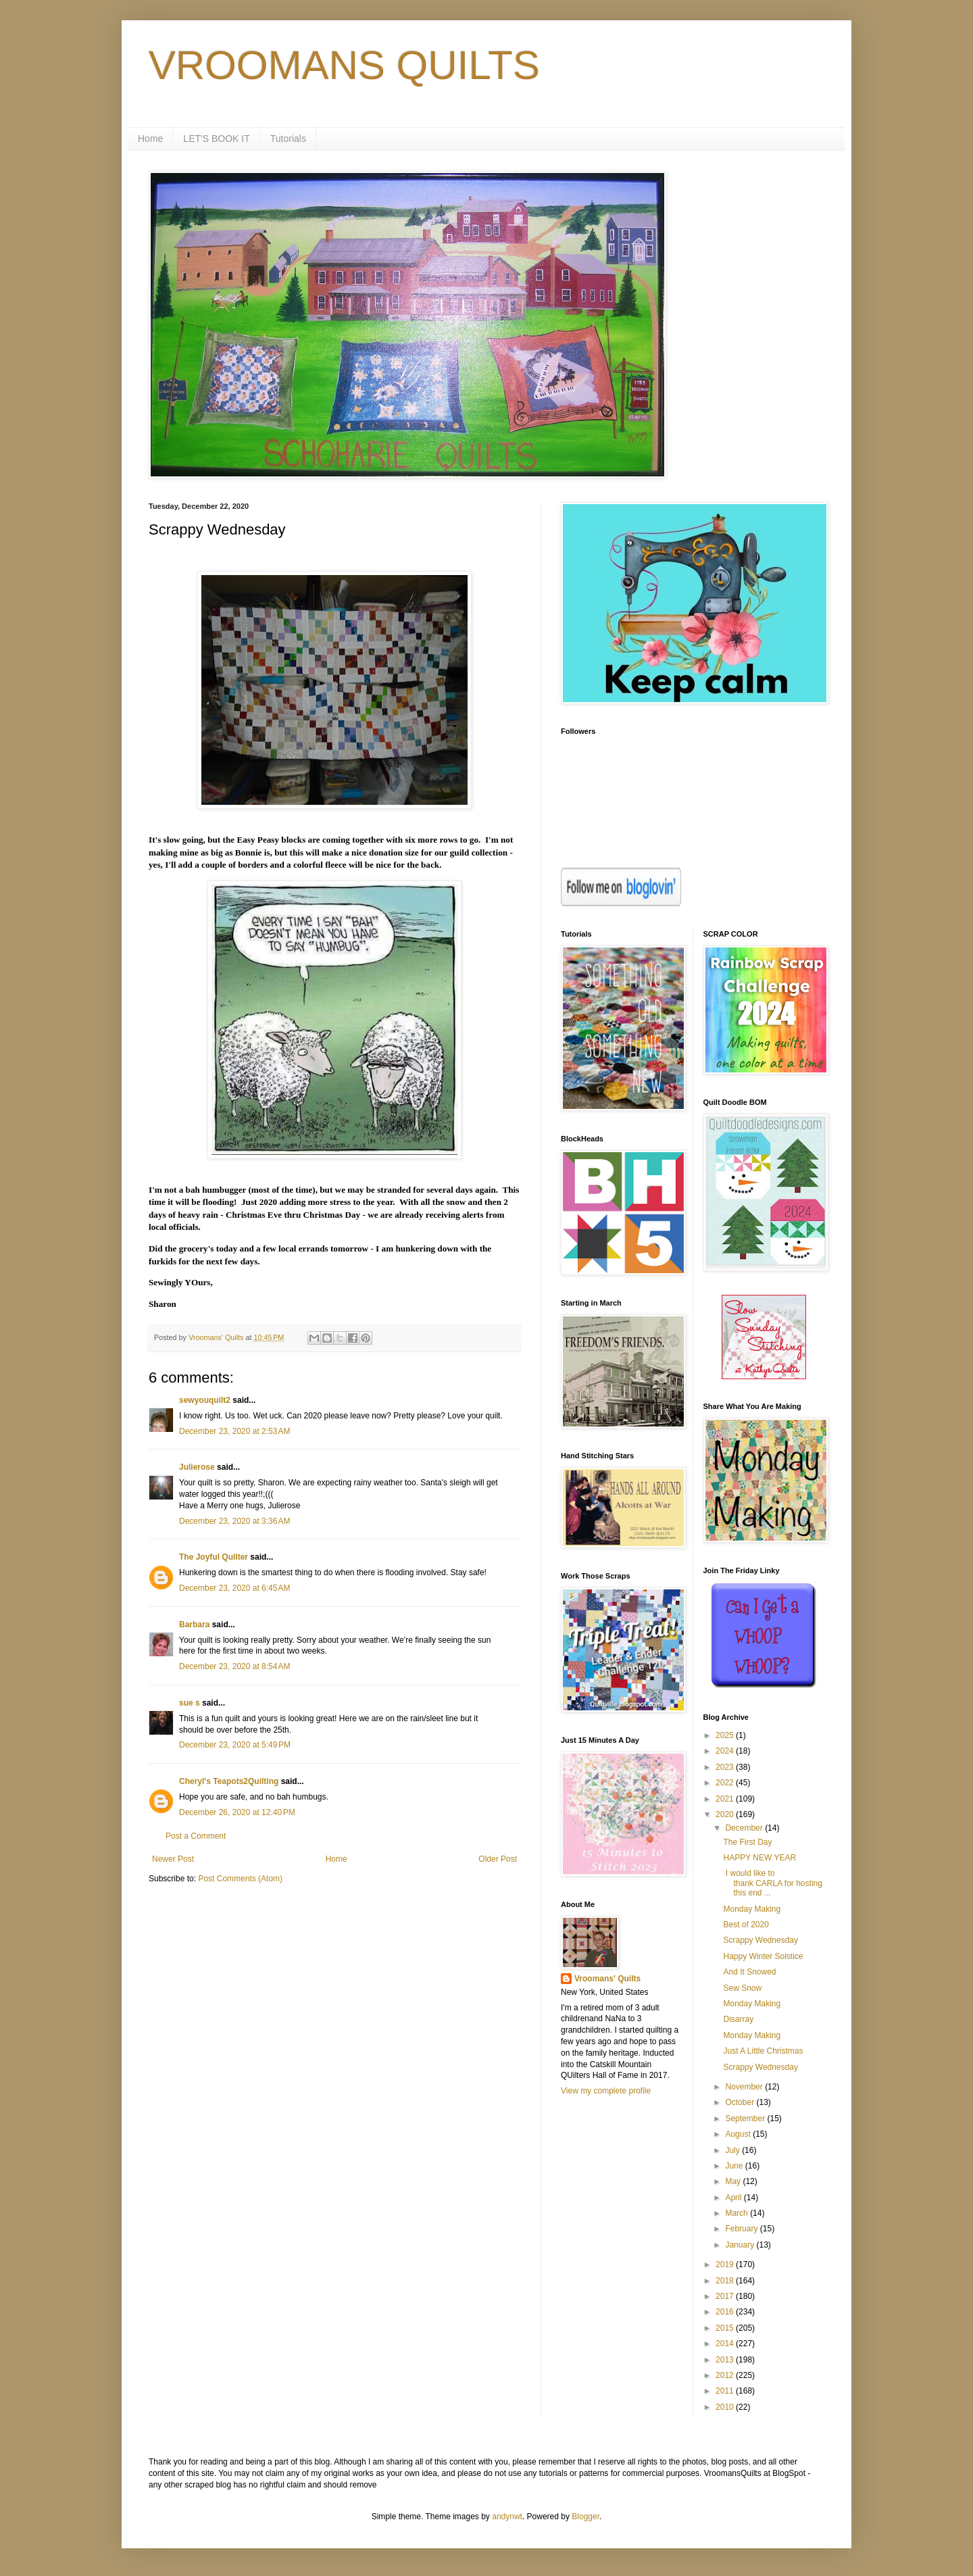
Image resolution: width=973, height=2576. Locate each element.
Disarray (738, 2019)
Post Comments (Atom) (240, 1878)
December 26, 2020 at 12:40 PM (237, 1812)
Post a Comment (196, 1836)
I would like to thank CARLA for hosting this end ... (772, 1883)
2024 (726, 1751)
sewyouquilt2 (204, 1400)
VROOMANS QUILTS (344, 65)
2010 (726, 2407)
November (745, 2086)
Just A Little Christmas (763, 2051)
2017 (726, 2296)
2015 (726, 2328)
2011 (726, 2391)
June (735, 2166)
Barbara (194, 1624)
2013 (726, 2359)
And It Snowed (749, 1972)
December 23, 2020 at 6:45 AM (234, 1588)
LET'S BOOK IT (216, 138)
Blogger (585, 2516)
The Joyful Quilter (213, 1557)
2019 (726, 2264)
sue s (189, 1703)
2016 (726, 2312)
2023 (726, 1767)
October (740, 2102)
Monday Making (751, 1909)
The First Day (747, 1842)
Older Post (497, 1859)
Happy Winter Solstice (763, 1956)
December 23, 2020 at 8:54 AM (234, 1666)
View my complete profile (606, 2091)
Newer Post (173, 1859)
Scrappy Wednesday (760, 1940)
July (733, 2150)
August (739, 2134)
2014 (726, 2343)
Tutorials (288, 138)
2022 (726, 1782)
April (734, 2197)
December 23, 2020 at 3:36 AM (234, 1521)
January (740, 2245)
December (745, 1828)
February (742, 2228)
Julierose (197, 1467)
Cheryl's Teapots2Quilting (228, 1781)
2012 (726, 2375)
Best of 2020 (745, 1924)
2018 (726, 2280)
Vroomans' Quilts (607, 1978)
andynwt (507, 2516)
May (734, 2181)
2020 (726, 1814)
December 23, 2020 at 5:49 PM (235, 1745)
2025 (726, 1735)
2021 (726, 1799)
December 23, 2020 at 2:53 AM (234, 1431)
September (746, 2118)
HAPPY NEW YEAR (759, 1857)
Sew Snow (742, 1988)
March (737, 2213)
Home (150, 138)
